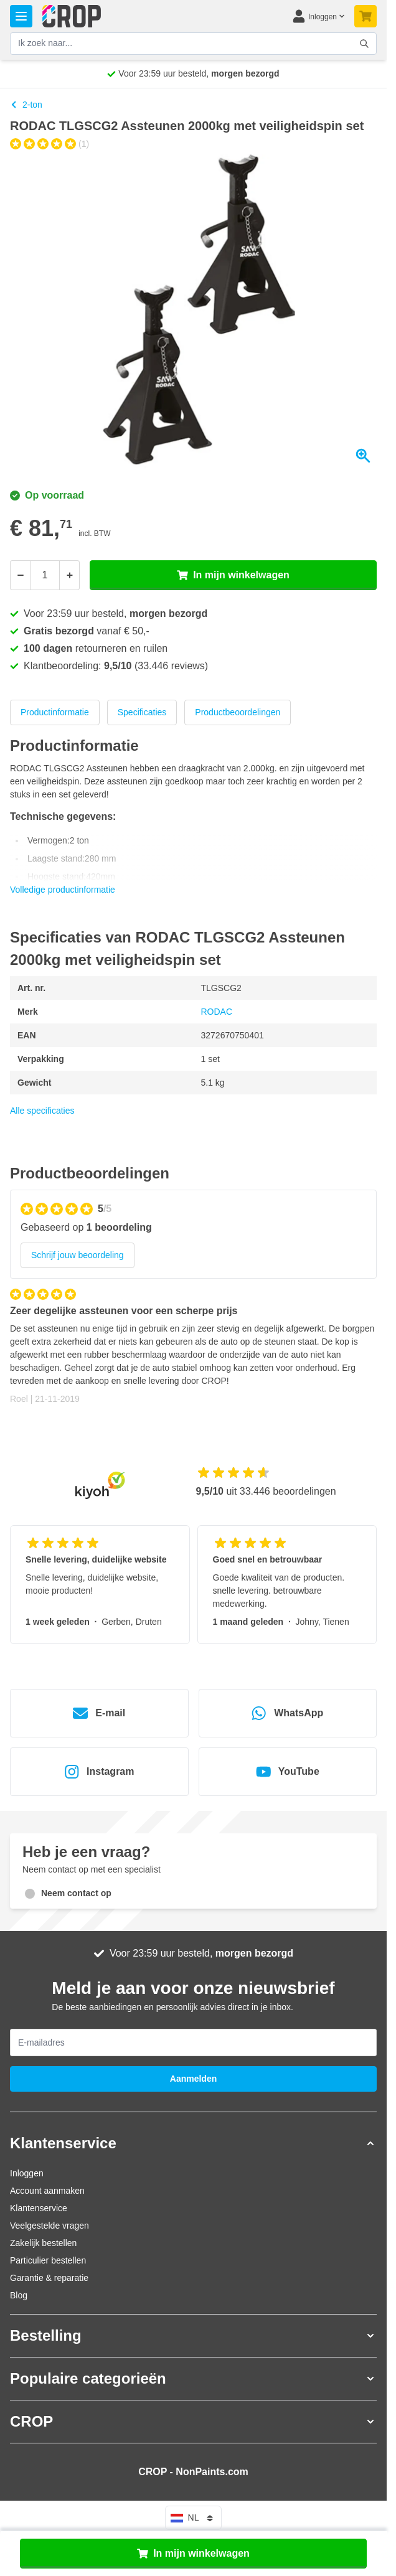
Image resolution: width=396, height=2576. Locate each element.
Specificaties (142, 712)
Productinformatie (55, 712)
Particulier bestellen (48, 2260)
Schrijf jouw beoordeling (77, 1255)
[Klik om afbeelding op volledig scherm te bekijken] (193, 311)
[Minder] (20, 575)
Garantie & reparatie (49, 2278)
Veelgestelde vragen (49, 2225)
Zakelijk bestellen (43, 2243)
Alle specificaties (42, 1111)
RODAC (217, 1012)
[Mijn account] (318, 16)
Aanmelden (193, 2079)
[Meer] (70, 575)
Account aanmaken (47, 2191)
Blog (18, 2295)
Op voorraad (47, 495)
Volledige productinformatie (62, 890)
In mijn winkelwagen (193, 2553)
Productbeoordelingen (237, 712)
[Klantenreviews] (193, 1352)
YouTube (287, 1771)
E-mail (99, 1713)
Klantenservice (38, 2208)
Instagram (99, 1771)
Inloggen (27, 2173)
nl (194, 2518)
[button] (193, 2143)
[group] (49, 143)
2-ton (26, 105)
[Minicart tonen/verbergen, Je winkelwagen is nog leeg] (365, 16)
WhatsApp (287, 1713)
